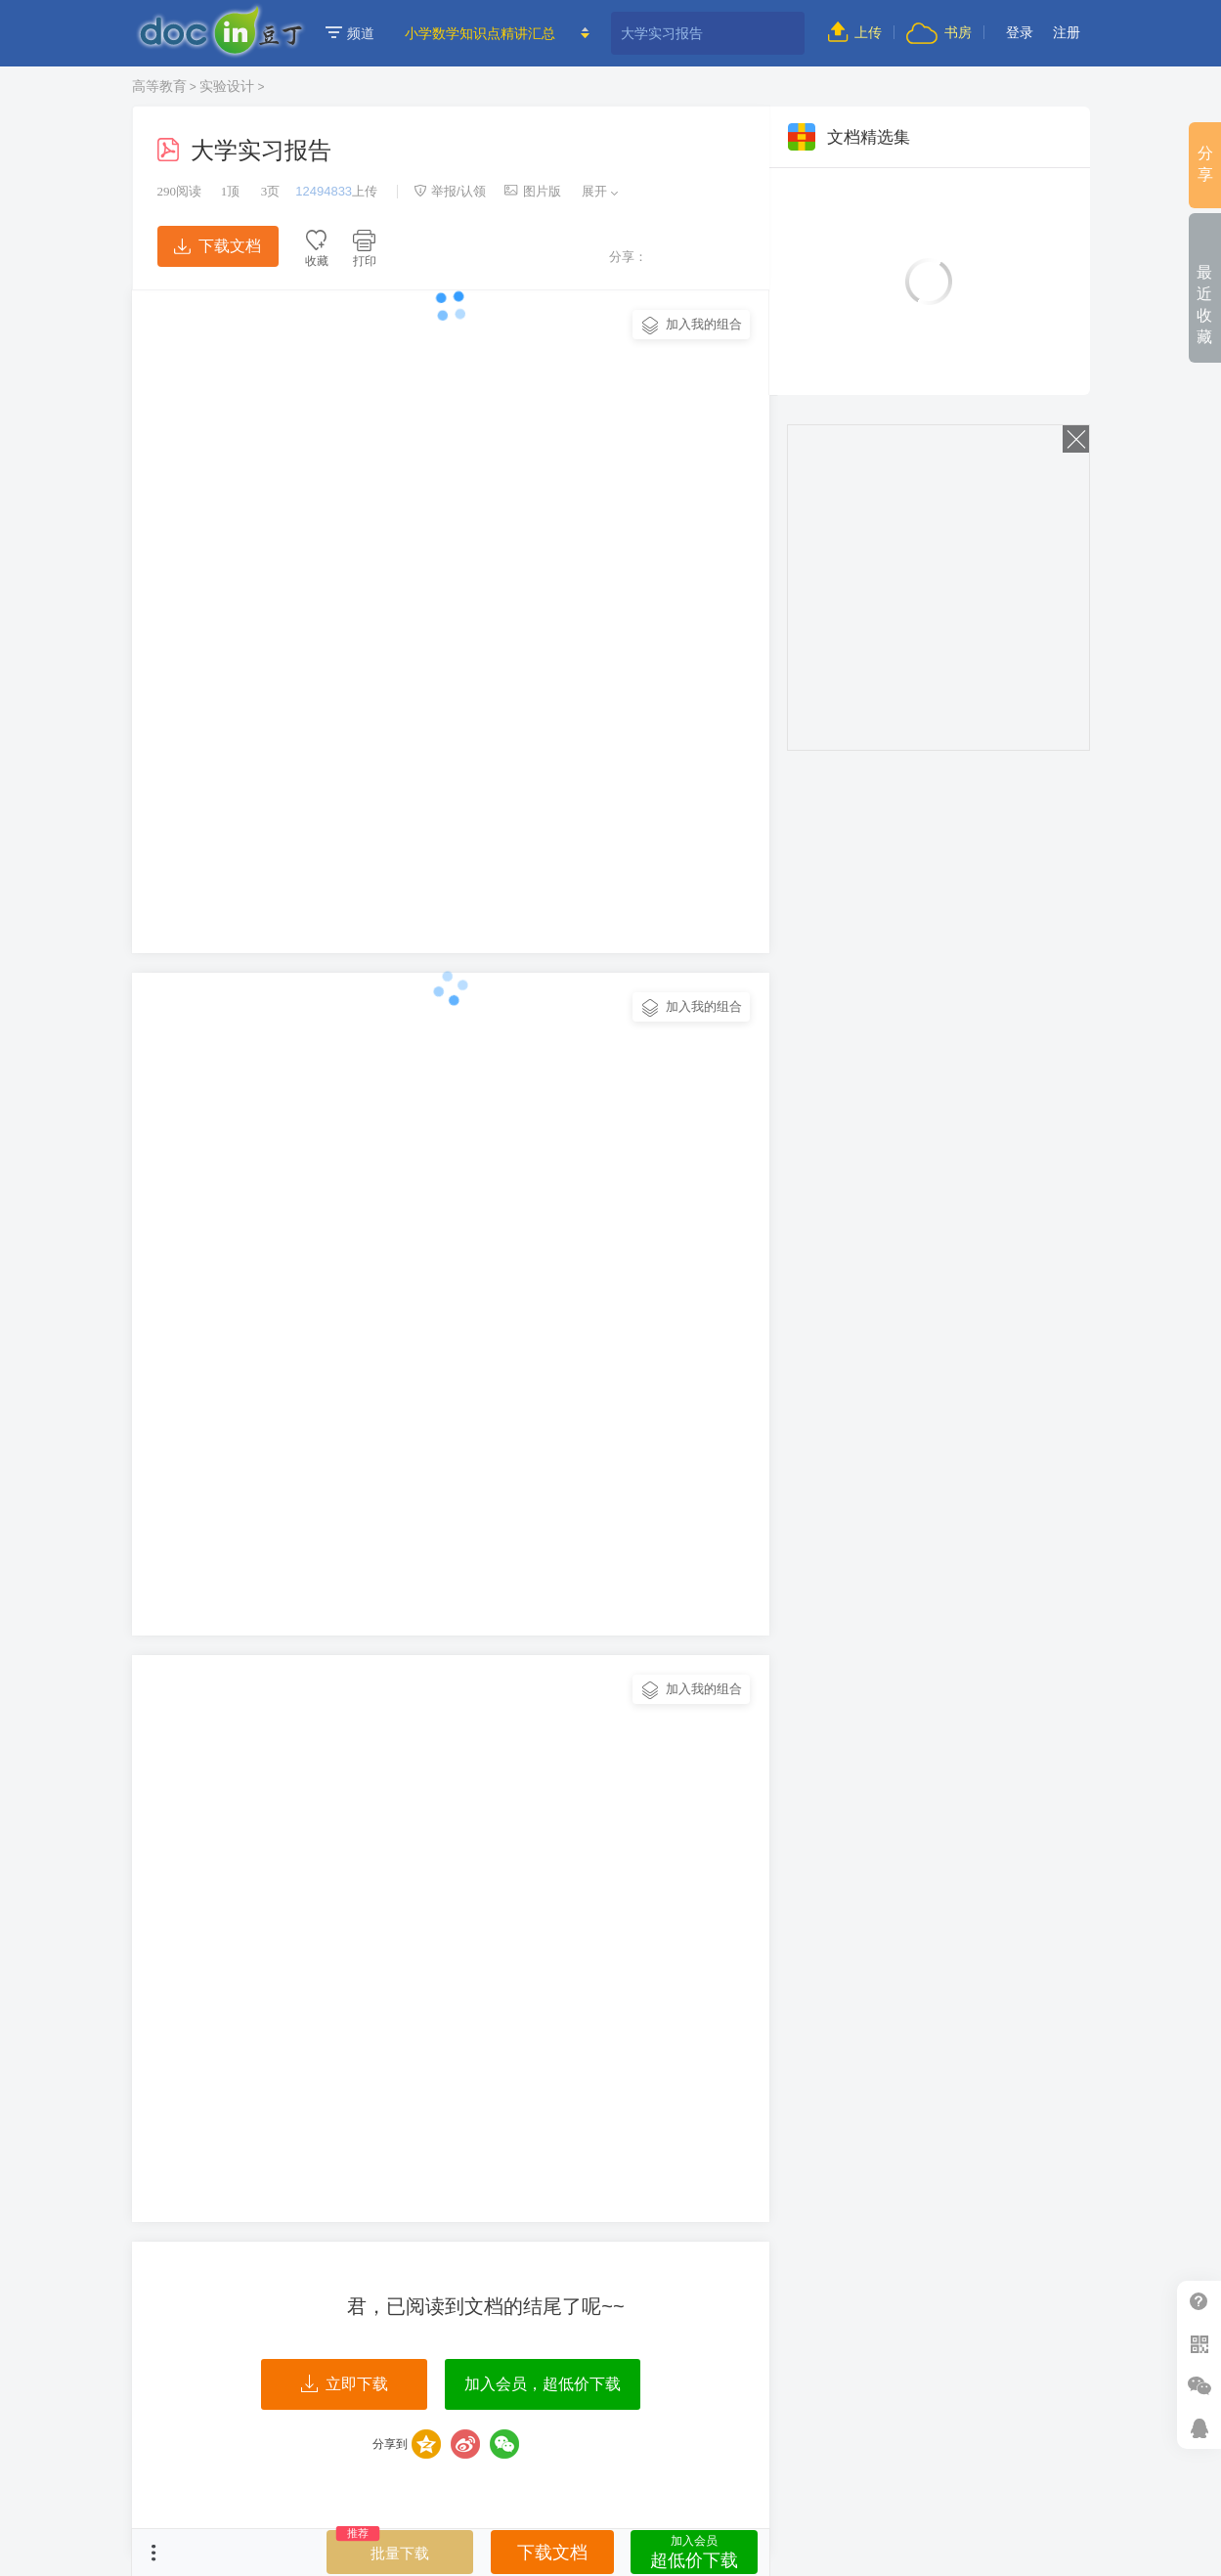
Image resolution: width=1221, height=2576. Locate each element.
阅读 (179, 191)
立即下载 (344, 2384)
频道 (350, 33)
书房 (938, 32)
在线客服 (1199, 2428)
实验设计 (226, 86)
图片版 (532, 191)
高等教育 (159, 86)
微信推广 (1199, 2386)
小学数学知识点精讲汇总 (480, 33)
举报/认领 (449, 191)
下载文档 (217, 246)
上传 (855, 32)
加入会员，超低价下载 (542, 2384)
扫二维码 (1199, 2344)
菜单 (153, 2552)
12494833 (323, 191)
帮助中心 (1199, 2302)
